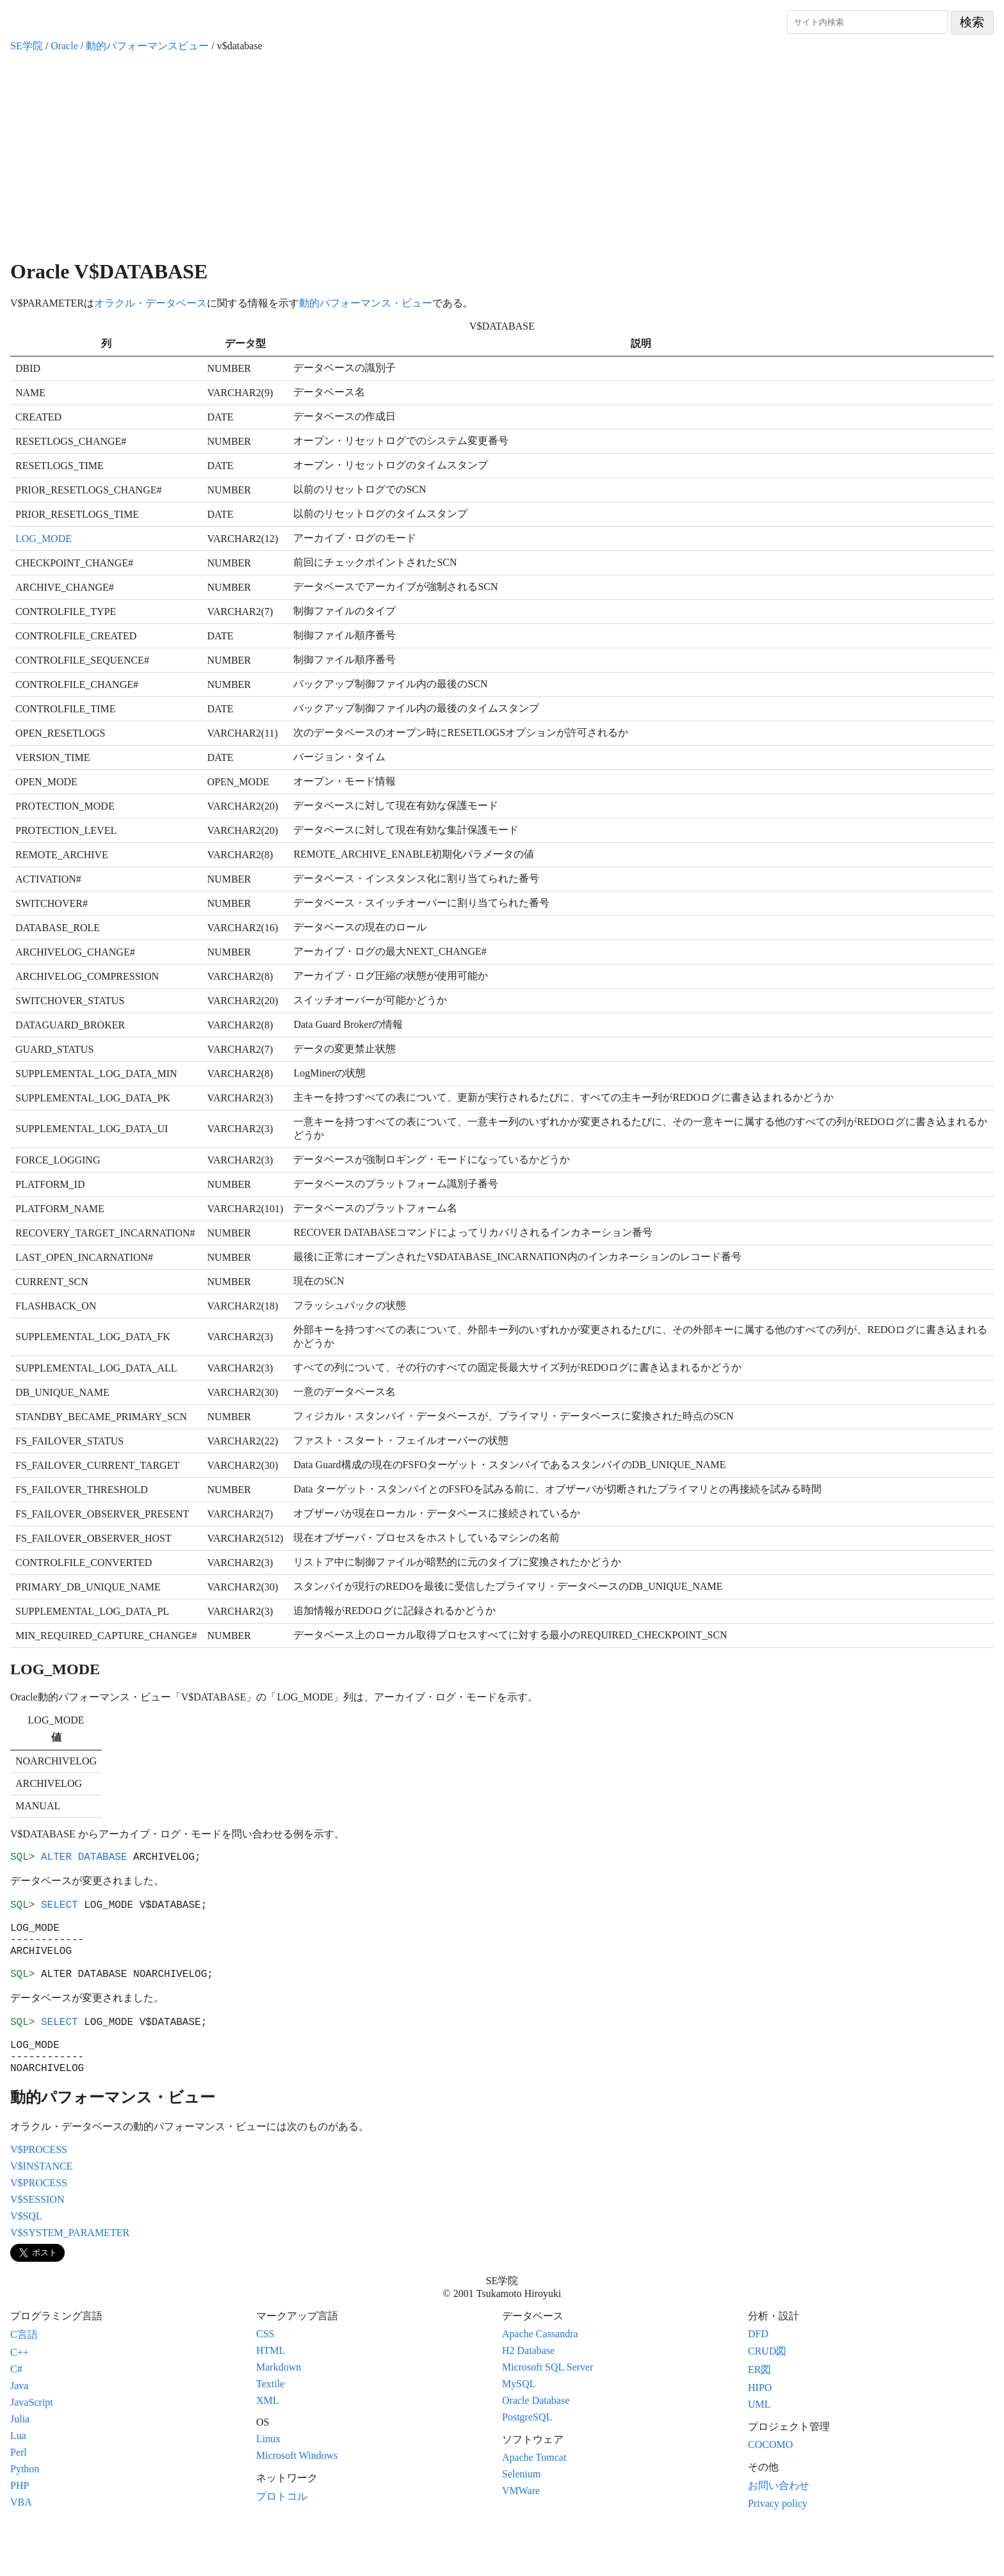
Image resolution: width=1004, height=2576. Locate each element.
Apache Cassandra (540, 2379)
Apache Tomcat (534, 2503)
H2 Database (528, 2396)
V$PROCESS (38, 2195)
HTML (270, 2396)
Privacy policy (777, 2549)
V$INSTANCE (41, 2212)
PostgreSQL (527, 2463)
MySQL (518, 2429)
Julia (19, 2465)
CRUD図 (767, 2397)
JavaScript (31, 2448)
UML (759, 2450)
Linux (268, 2484)
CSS (265, 2379)
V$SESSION (37, 2245)
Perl (18, 2498)
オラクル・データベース (150, 303)
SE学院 (26, 45)
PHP (19, 2531)
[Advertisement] (502, 156)
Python (24, 2514)
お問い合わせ (778, 2531)
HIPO (760, 2433)
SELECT (59, 1915)
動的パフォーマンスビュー (147, 45)
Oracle (64, 45)
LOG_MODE (43, 538)
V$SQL (26, 2262)
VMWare (521, 2536)
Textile (270, 2429)
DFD (758, 2379)
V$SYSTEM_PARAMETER (69, 2278)
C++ (19, 2398)
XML (267, 2446)
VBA (21, 2548)
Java (19, 2431)
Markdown (278, 2413)
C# (16, 2415)
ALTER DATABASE (84, 1859)
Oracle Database (535, 2446)
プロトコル (281, 2542)
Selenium (521, 2520)
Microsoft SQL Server (548, 2413)
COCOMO (770, 2490)
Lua (18, 2481)
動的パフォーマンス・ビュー (365, 303)
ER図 (759, 2415)
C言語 (24, 2380)
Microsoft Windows (297, 2501)
